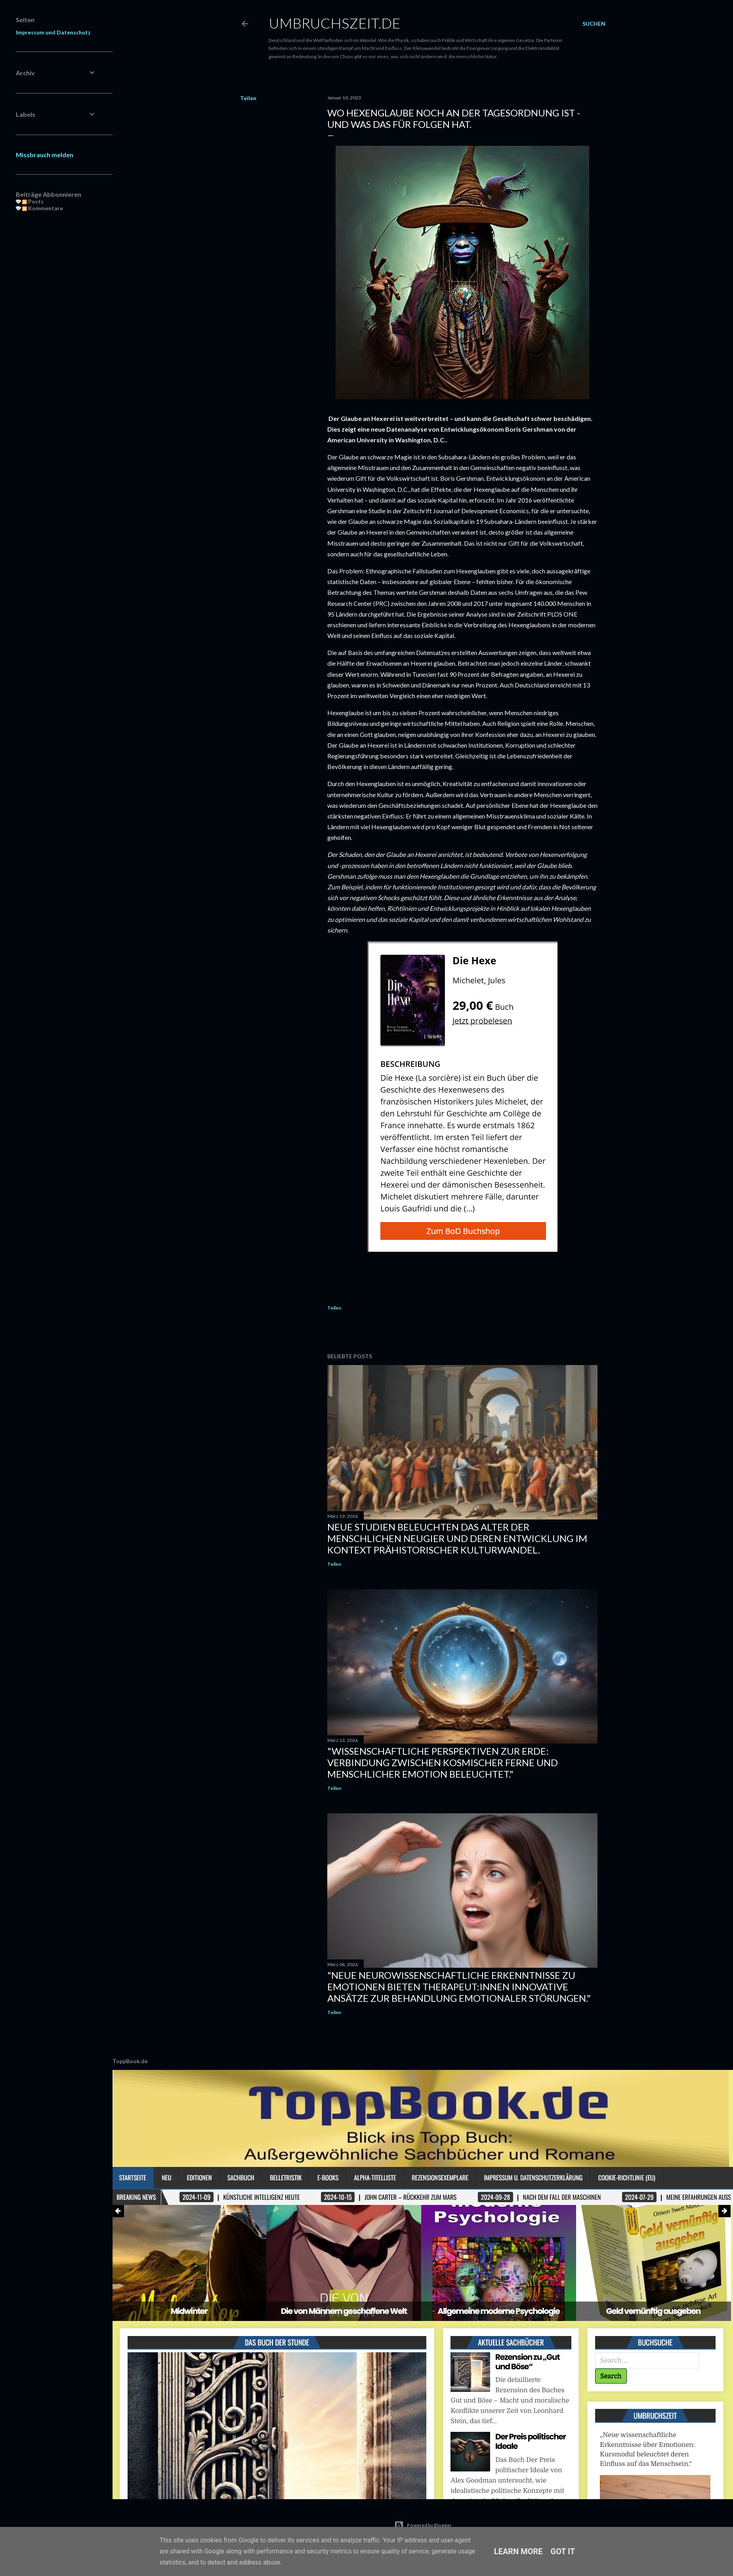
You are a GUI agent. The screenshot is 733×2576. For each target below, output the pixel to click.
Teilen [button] (248, 98)
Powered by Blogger (423, 2525)
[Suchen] (593, 23)
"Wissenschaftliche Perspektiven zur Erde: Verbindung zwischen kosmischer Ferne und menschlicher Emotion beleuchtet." (442, 1762)
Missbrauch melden (44, 154)
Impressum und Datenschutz (53, 32)
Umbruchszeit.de (335, 23)
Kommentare (42, 208)
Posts (33, 201)
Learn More (518, 2551)
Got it (563, 2551)
